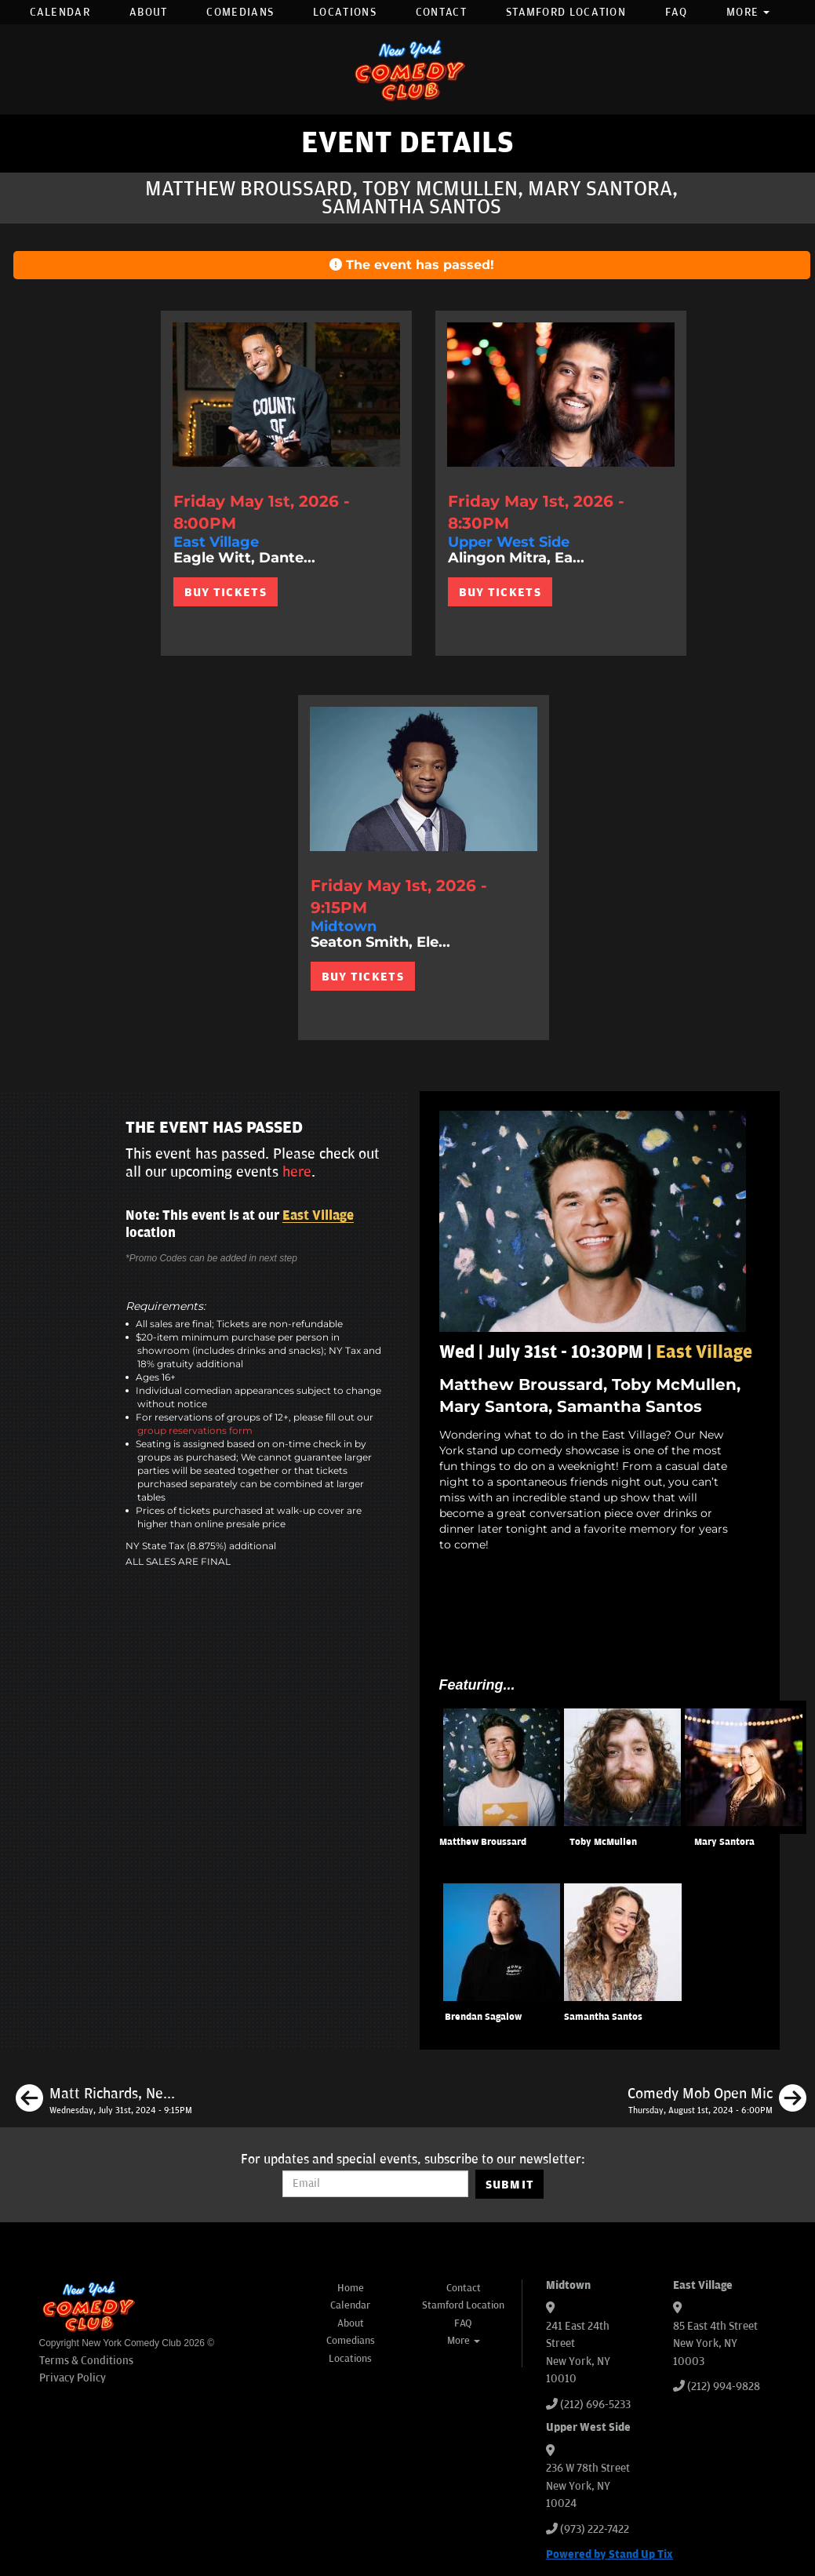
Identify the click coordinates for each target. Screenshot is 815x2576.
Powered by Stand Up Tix (609, 2554)
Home (350, 2288)
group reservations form (195, 1430)
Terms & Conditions (86, 2360)
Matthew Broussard (482, 1842)
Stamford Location (566, 12)
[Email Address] (375, 2183)
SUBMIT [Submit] (510, 2185)
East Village (318, 1216)
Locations (345, 12)
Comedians (240, 12)
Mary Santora (724, 1842)
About (148, 12)
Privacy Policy (72, 2378)
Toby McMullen (603, 1842)
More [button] (748, 12)
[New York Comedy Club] (408, 69)
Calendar (60, 12)
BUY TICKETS (225, 592)
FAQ (676, 12)
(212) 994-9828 (723, 2386)
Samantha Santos (603, 2017)
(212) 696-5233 (595, 2404)
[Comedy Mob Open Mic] (717, 2101)
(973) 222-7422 (594, 2529)
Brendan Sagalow (483, 2017)
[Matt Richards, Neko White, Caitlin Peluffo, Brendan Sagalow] (104, 2101)
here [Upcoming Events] (296, 1172)
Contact (441, 12)
